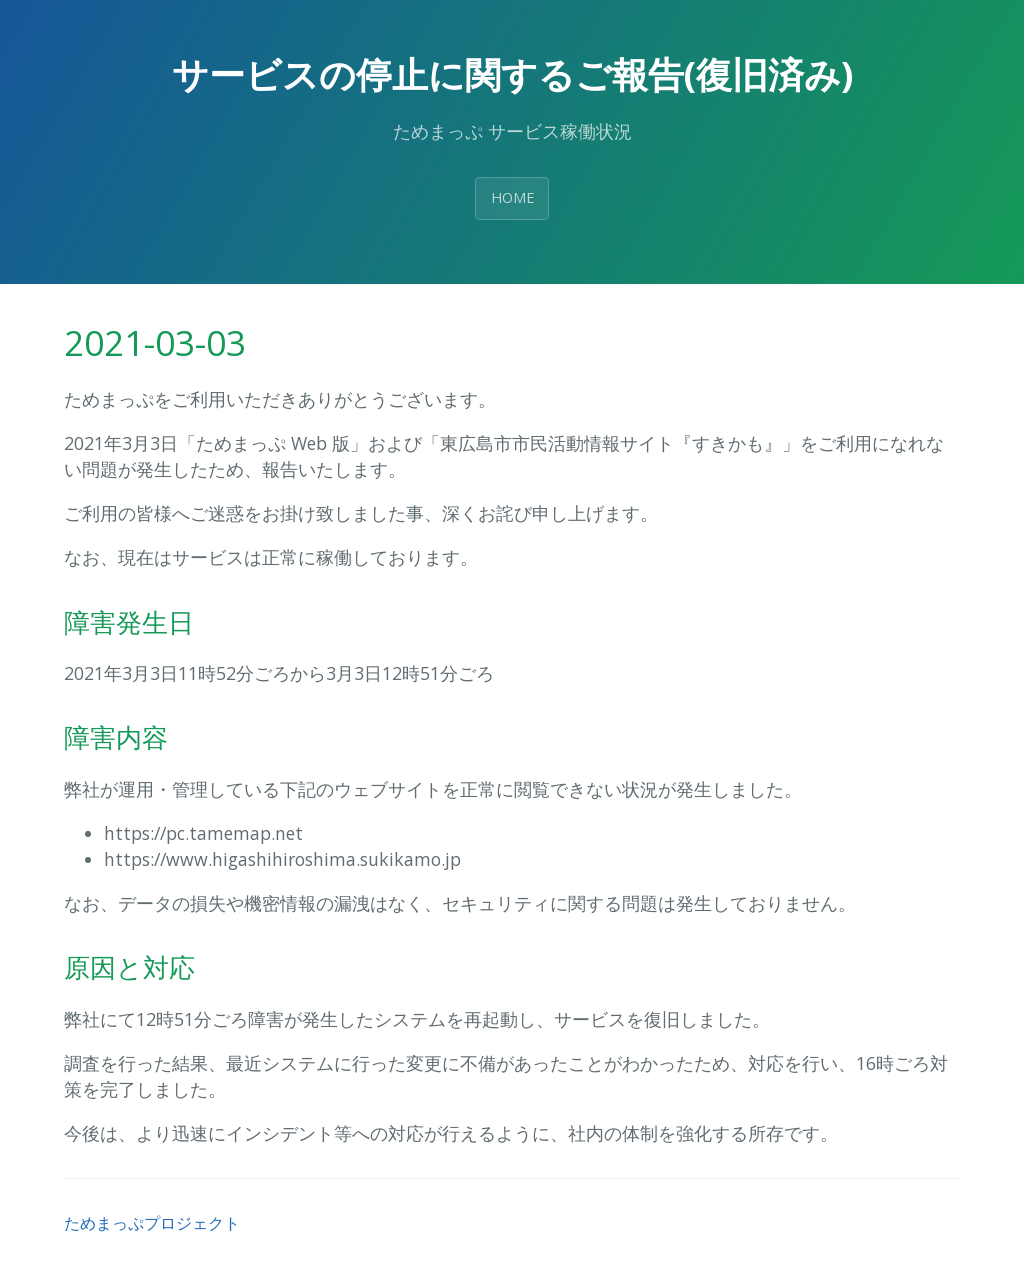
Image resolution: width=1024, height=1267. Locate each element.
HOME (512, 197)
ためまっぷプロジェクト (152, 1223)
